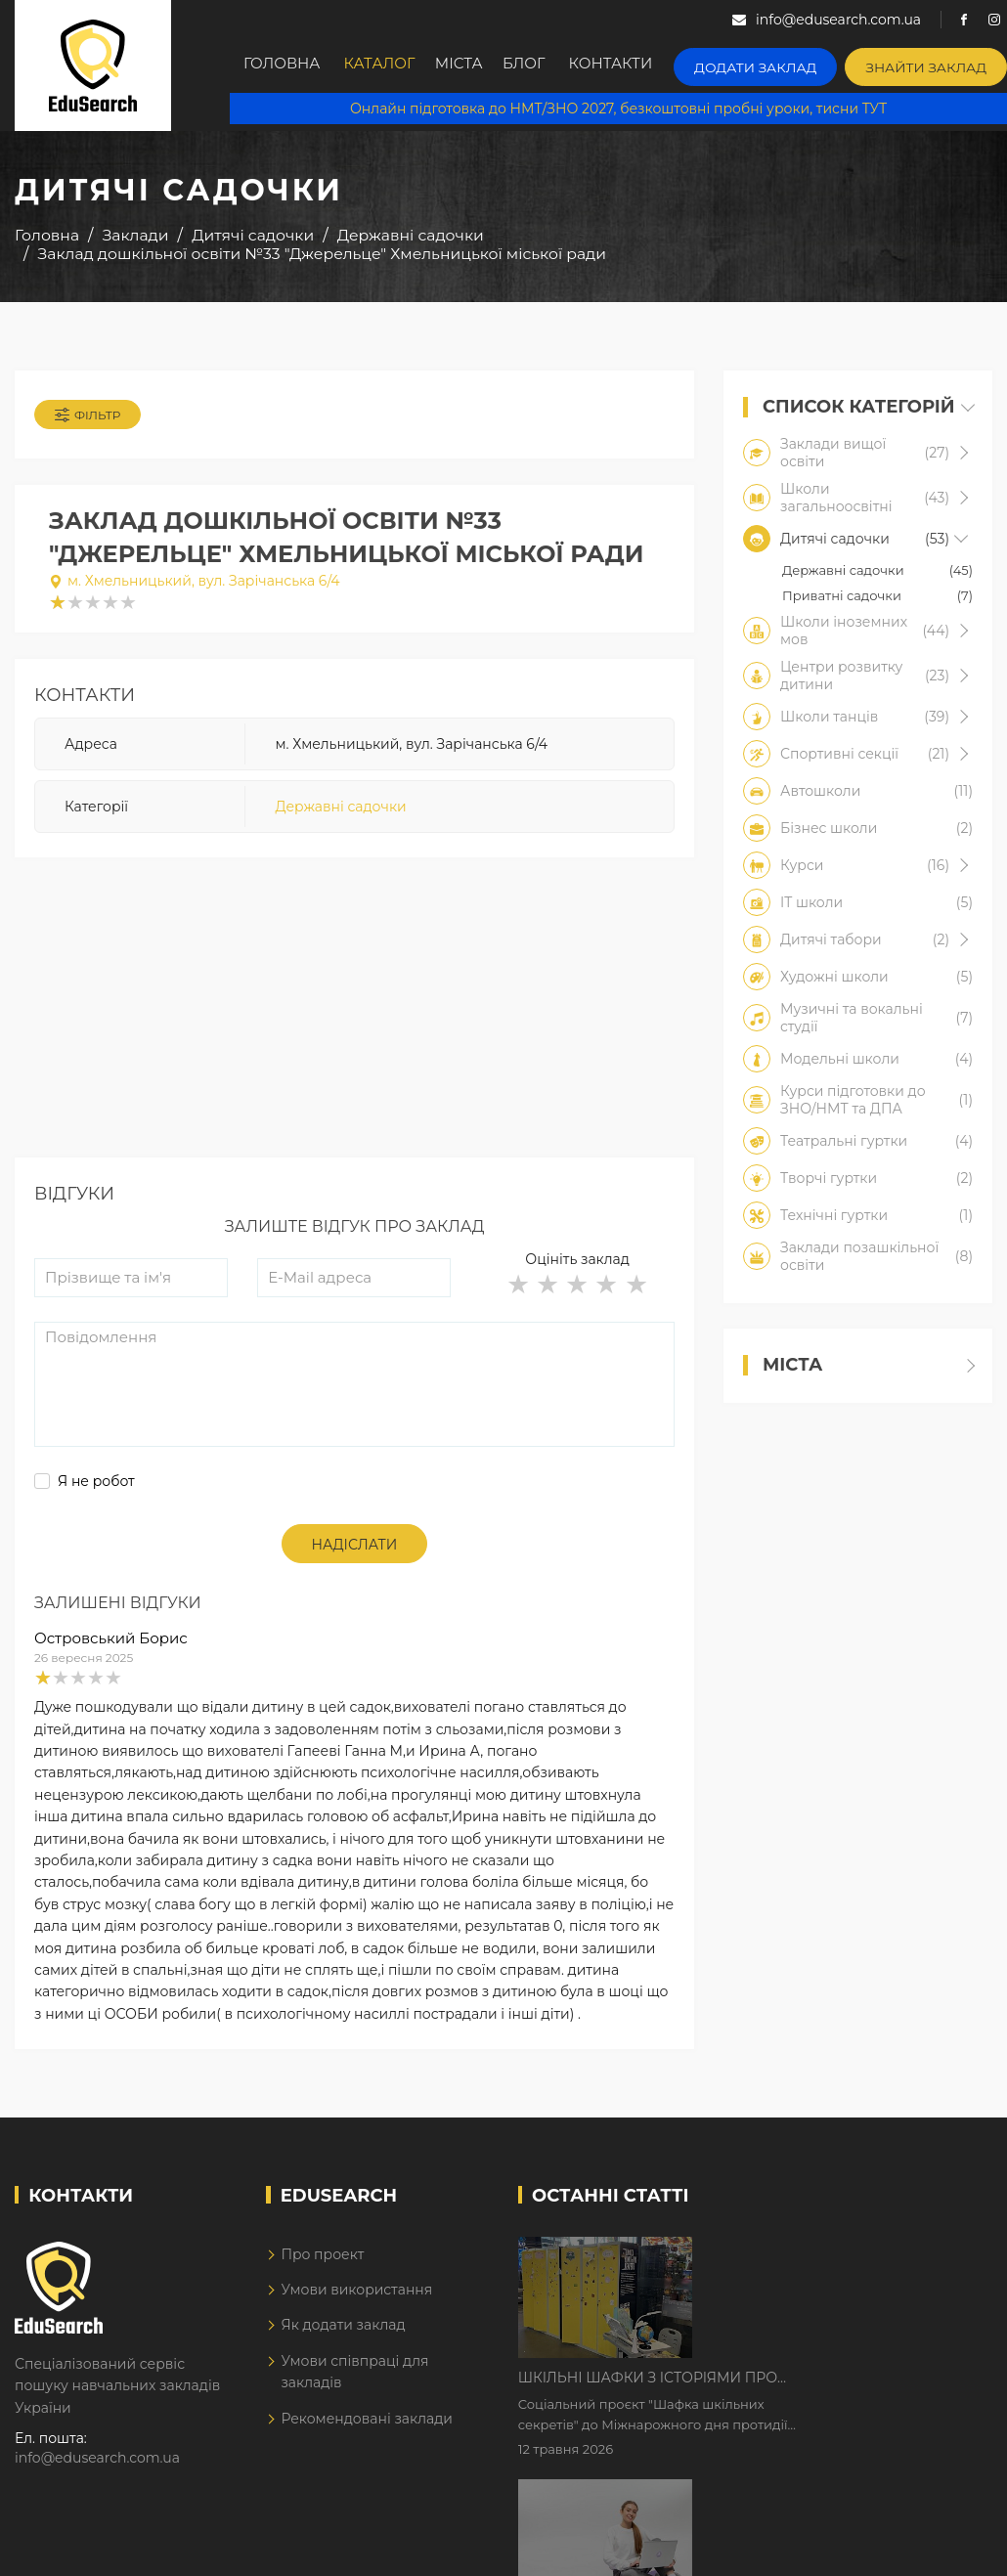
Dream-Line (951, 2546)
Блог (548, 65)
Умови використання (356, 2299)
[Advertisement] (354, 1030)
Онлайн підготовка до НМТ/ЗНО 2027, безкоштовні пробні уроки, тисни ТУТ (617, 107)
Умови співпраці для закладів (354, 2381)
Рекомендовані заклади (367, 2427)
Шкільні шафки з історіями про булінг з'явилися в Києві (813, 2262)
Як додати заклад (343, 2334)
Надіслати (355, 1554)
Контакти (639, 65)
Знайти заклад (931, 64)
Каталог (385, 65)
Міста (473, 65)
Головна (283, 65)
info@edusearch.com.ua (97, 2467)
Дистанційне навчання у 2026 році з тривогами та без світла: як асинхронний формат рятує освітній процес (833, 2384)
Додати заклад (775, 64)
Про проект (322, 2263)
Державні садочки (340, 813)
